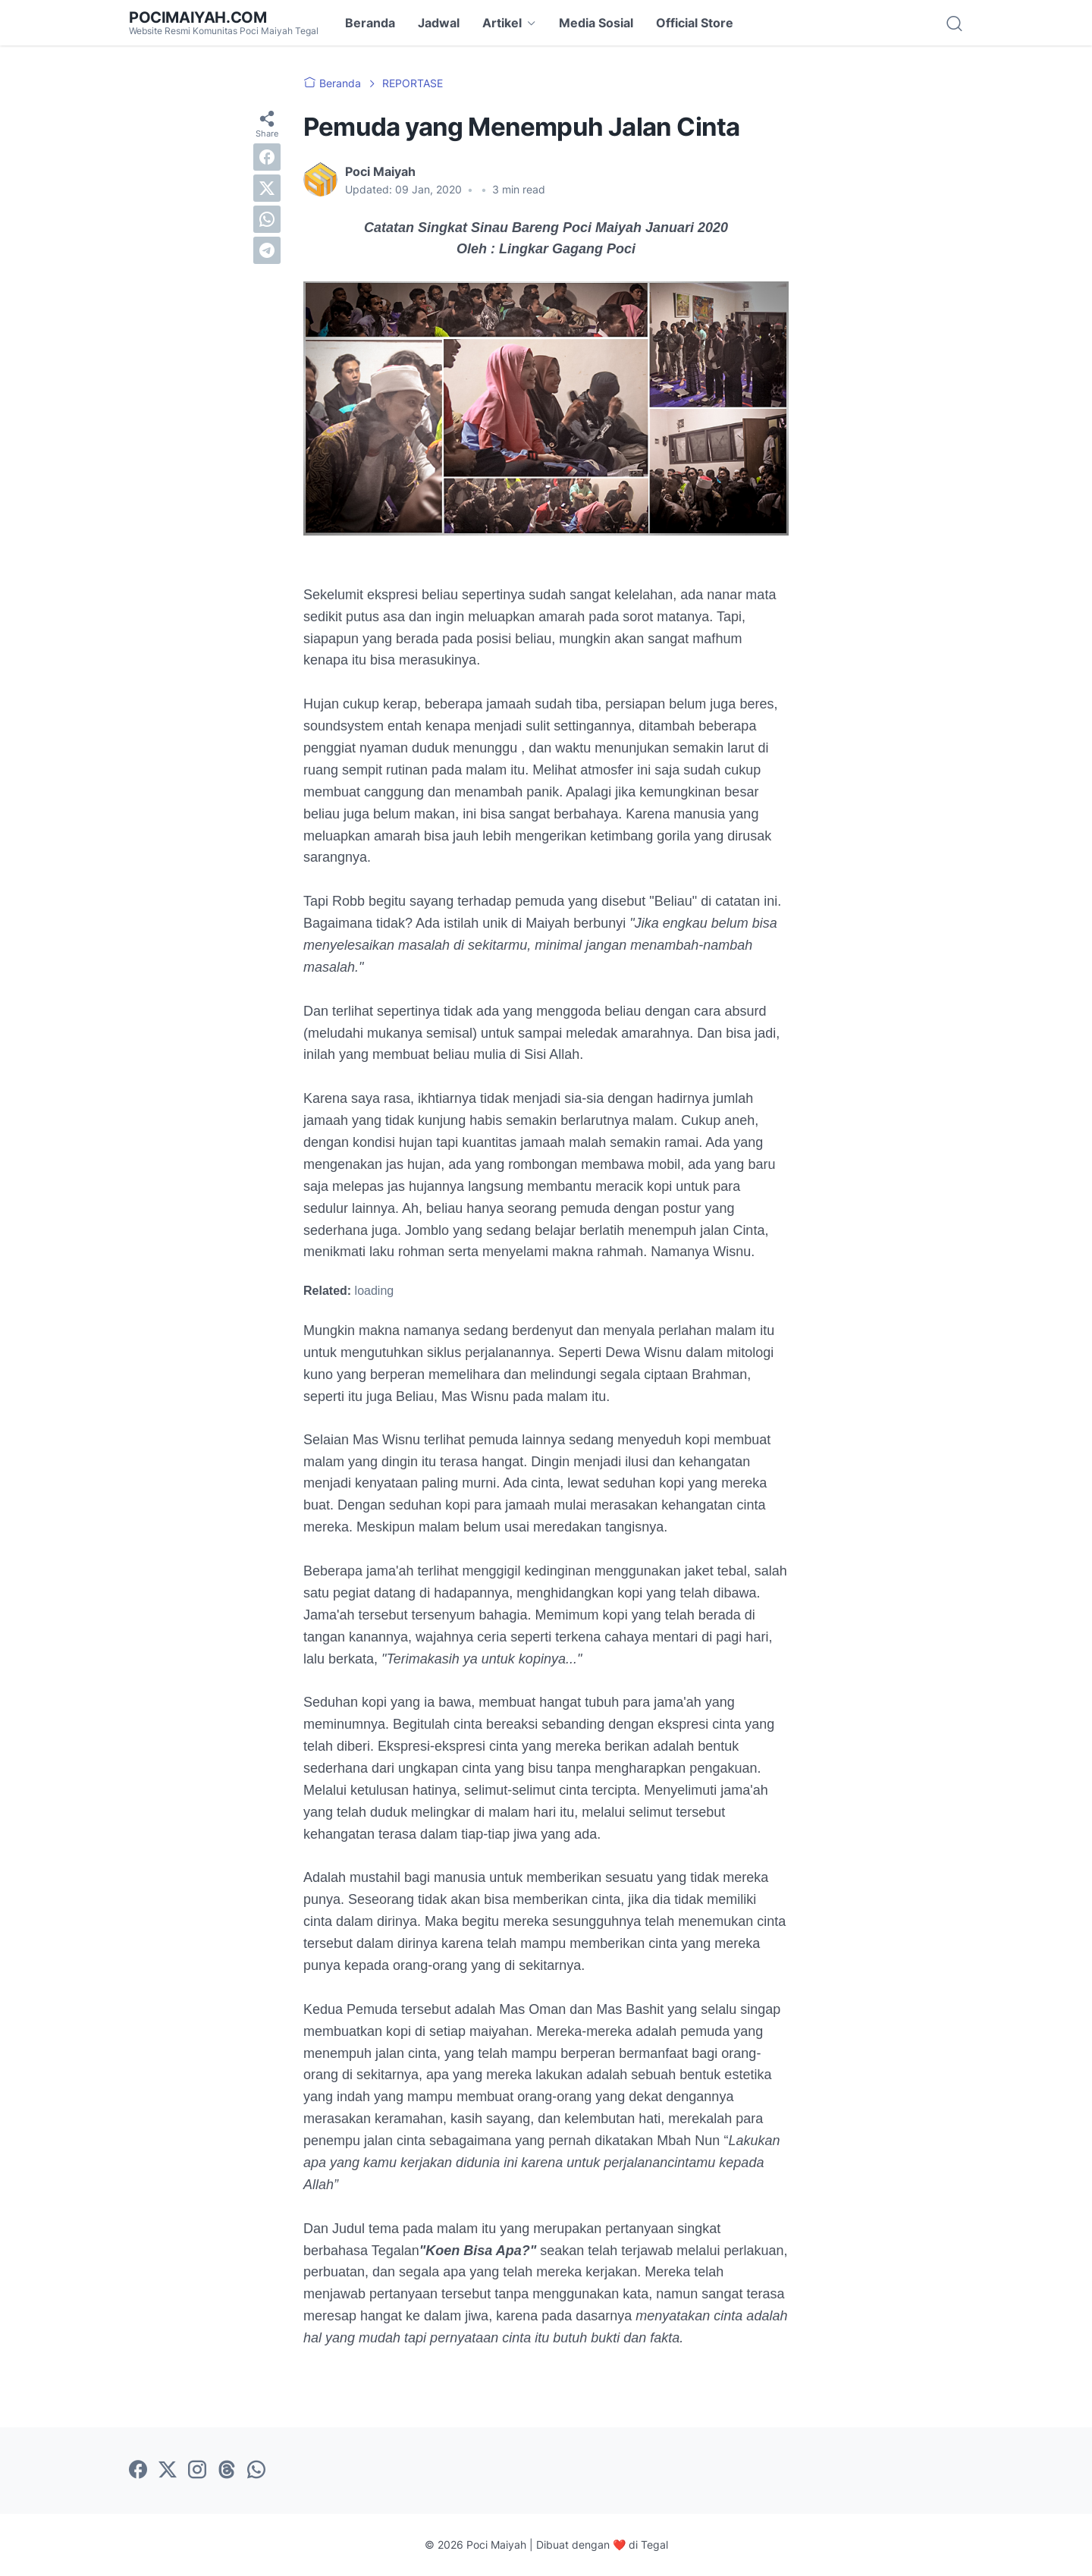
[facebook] (267, 157)
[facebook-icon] (138, 2470)
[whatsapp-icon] (256, 2470)
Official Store (694, 22)
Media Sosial (596, 22)
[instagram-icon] (197, 2470)
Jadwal (439, 22)
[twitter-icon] (167, 2470)
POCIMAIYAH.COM (197, 17)
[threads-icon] (227, 2470)
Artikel (502, 22)
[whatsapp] (267, 219)
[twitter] (267, 188)
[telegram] (267, 250)
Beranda (370, 22)
